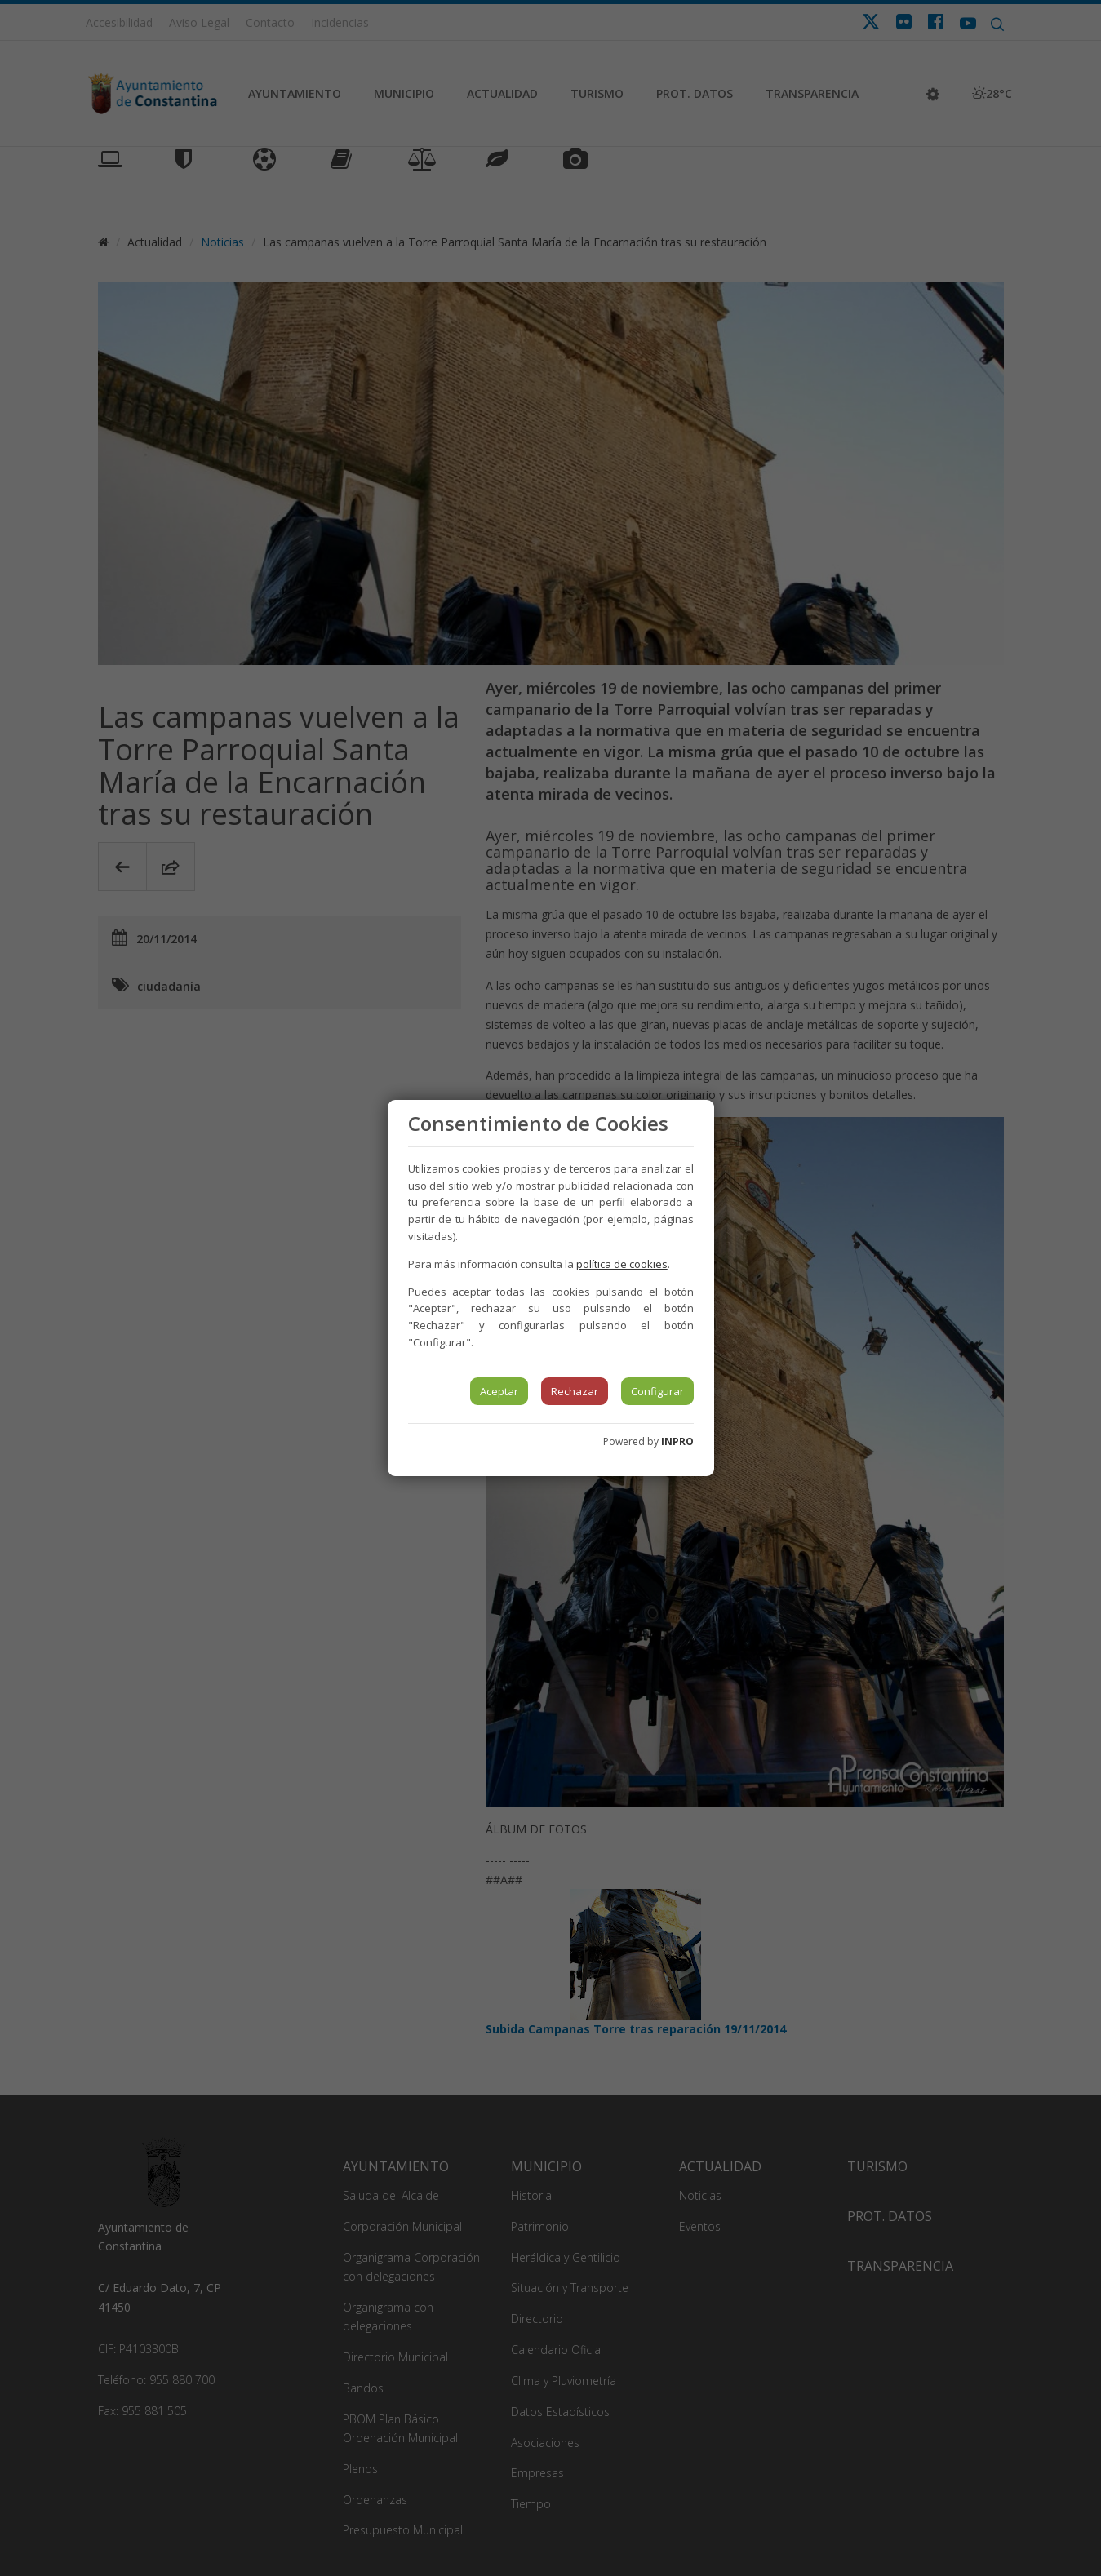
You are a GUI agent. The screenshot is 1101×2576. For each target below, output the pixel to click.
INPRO (677, 1441)
